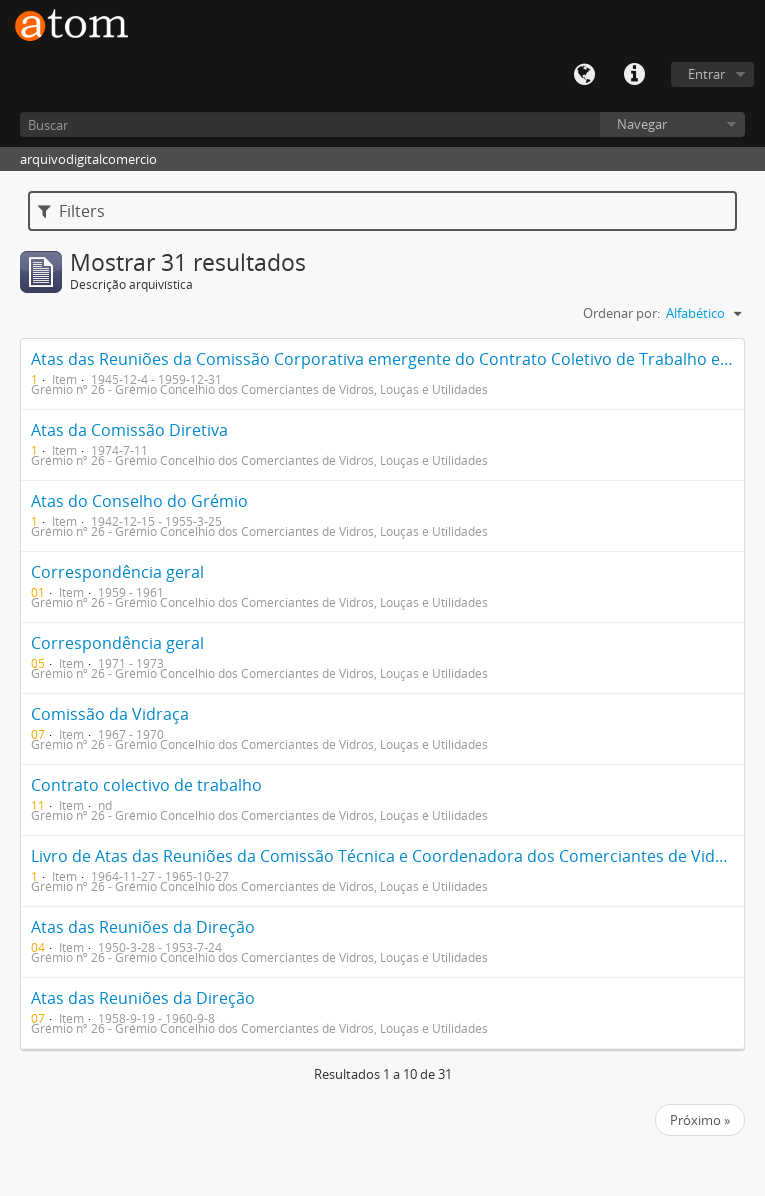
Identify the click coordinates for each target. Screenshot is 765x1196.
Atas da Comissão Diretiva (129, 430)
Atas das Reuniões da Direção (143, 927)
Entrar (706, 74)
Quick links (634, 75)
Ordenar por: (621, 313)
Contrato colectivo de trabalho (146, 785)
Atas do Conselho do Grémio (139, 501)
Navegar (642, 124)
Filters (71, 211)
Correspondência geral (117, 572)
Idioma (584, 75)
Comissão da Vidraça (110, 714)
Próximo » (700, 1120)
